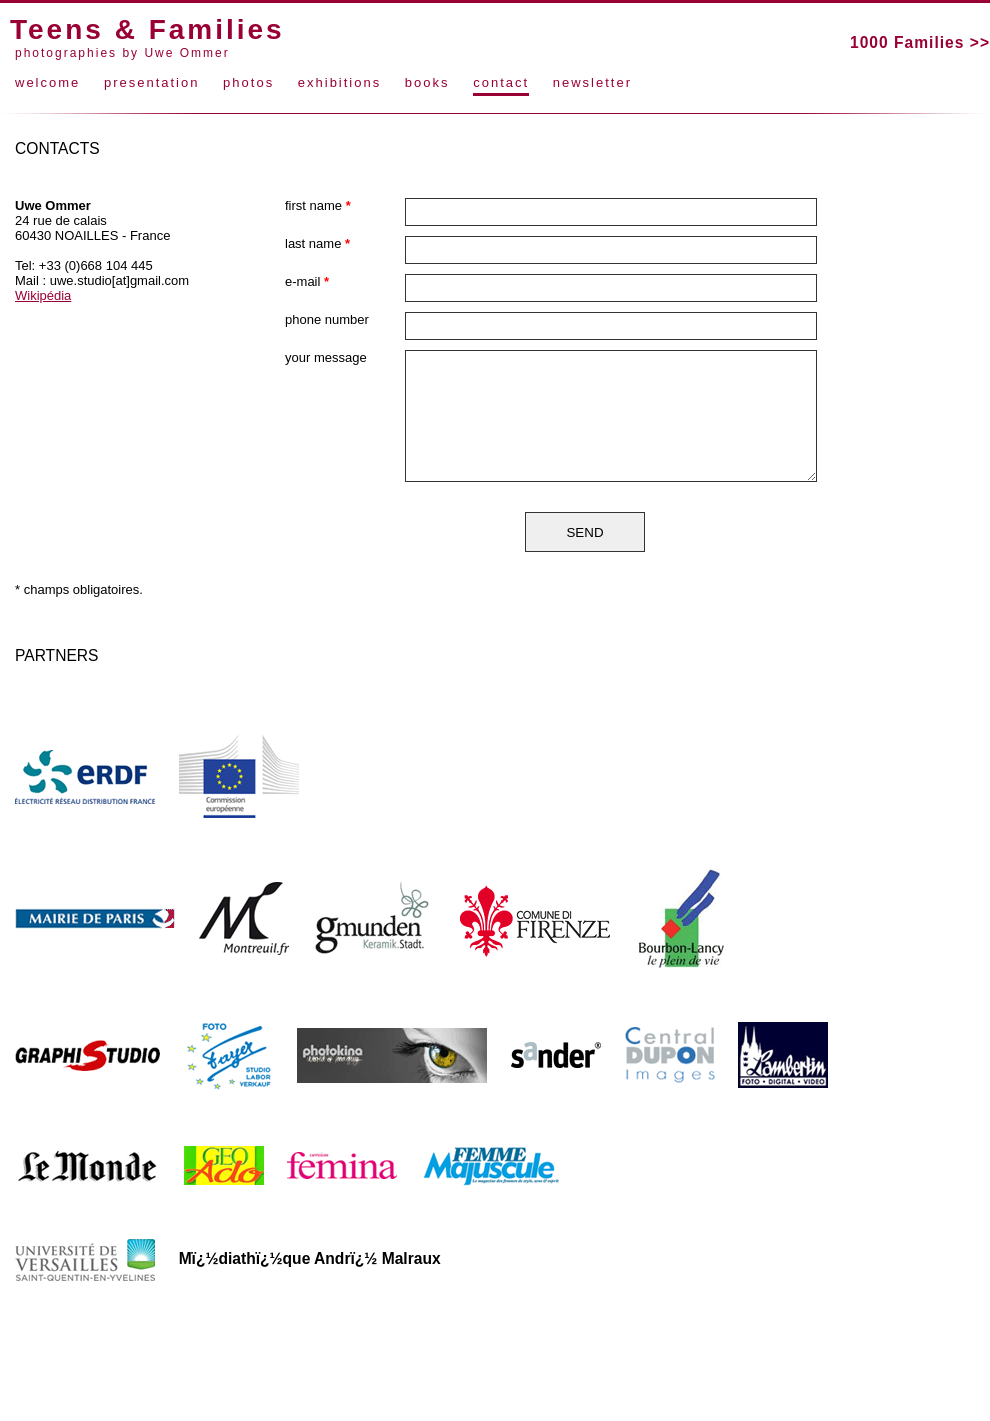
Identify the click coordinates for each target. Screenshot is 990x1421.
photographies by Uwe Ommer (122, 53)
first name (318, 205)
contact (501, 82)
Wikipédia (43, 295)
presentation (152, 82)
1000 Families (907, 42)
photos (248, 82)
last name (317, 243)
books (427, 82)
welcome (47, 82)
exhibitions (339, 82)
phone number (327, 319)
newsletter (592, 82)
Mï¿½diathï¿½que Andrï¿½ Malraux (310, 1258)
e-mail (307, 281)
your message (326, 357)
